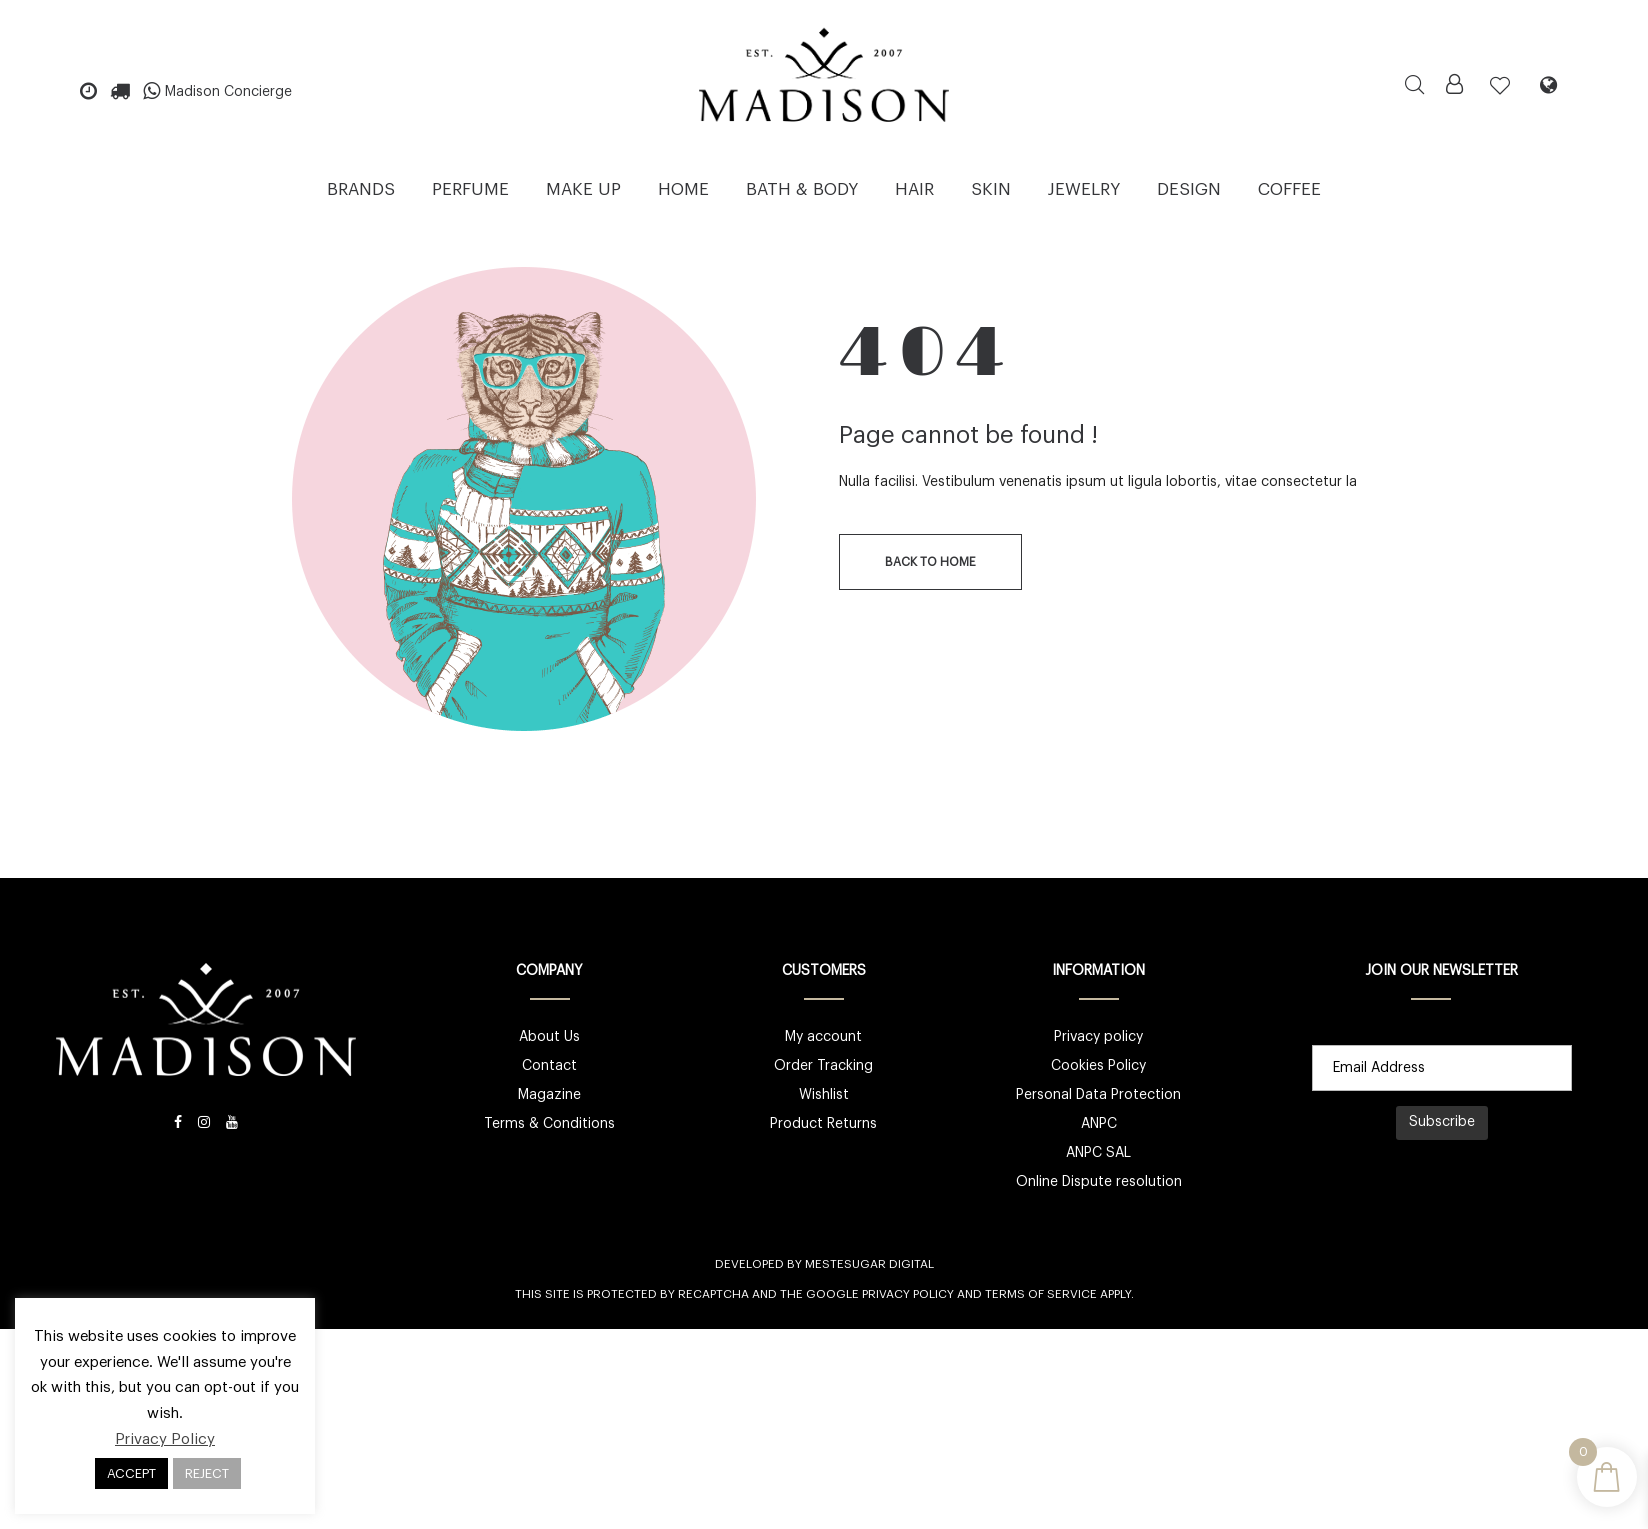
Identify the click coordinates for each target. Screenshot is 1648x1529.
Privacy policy (1098, 1037)
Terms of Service (1041, 1294)
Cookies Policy (1098, 1066)
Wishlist (824, 1095)
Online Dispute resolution (1099, 1182)
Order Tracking (823, 1066)
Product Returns (823, 1124)
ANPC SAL (1098, 1153)
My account (823, 1037)
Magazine (549, 1095)
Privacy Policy (908, 1294)
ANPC (1099, 1124)
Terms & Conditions (549, 1124)
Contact (549, 1066)
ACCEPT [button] (131, 1473)
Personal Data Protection (1098, 1095)
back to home (930, 562)
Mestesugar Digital (869, 1264)
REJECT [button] (207, 1473)
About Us (549, 1037)
